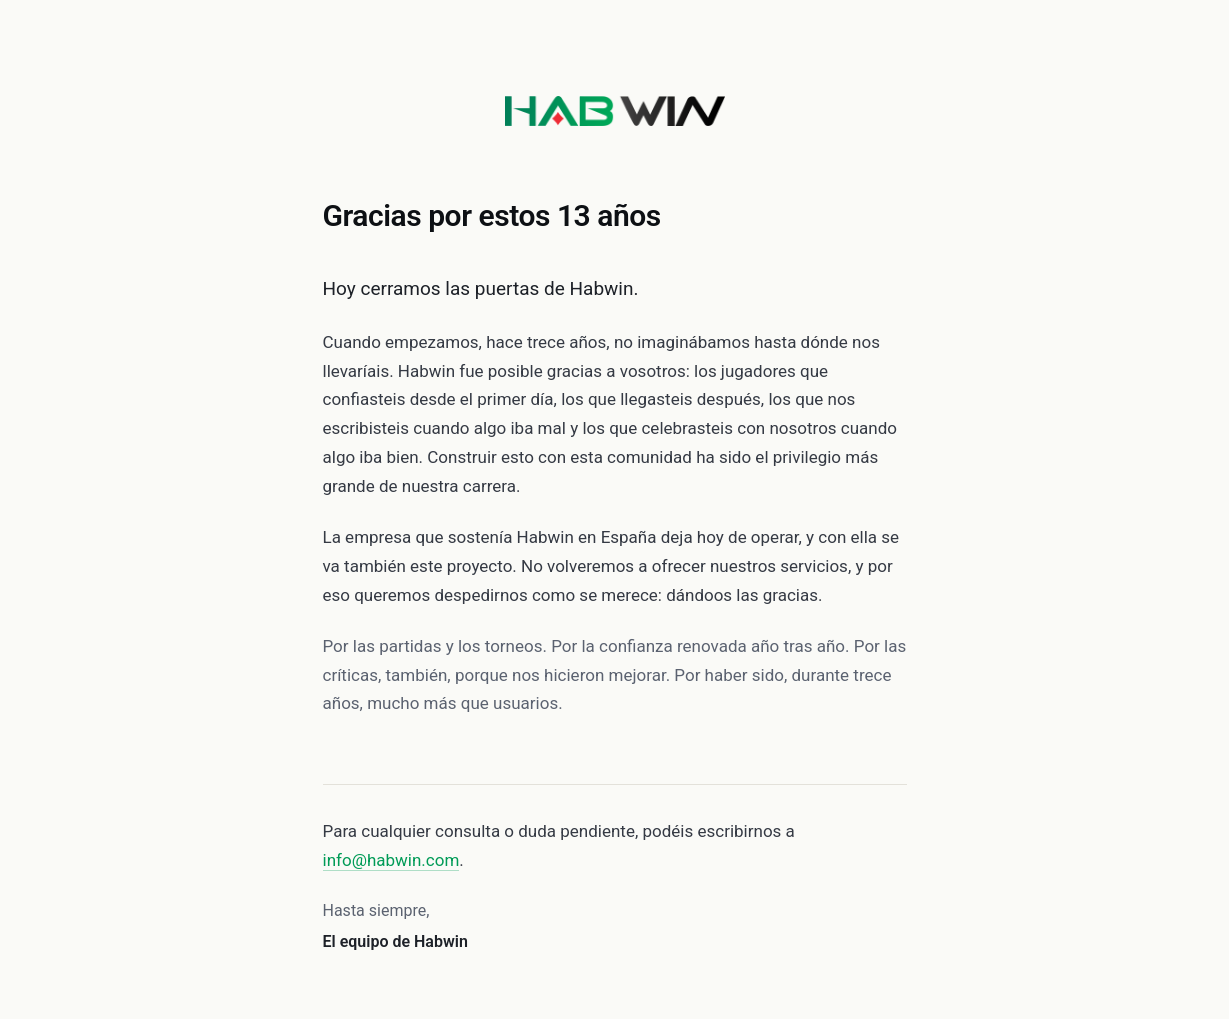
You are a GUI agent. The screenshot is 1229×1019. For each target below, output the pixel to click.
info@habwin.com (391, 860)
